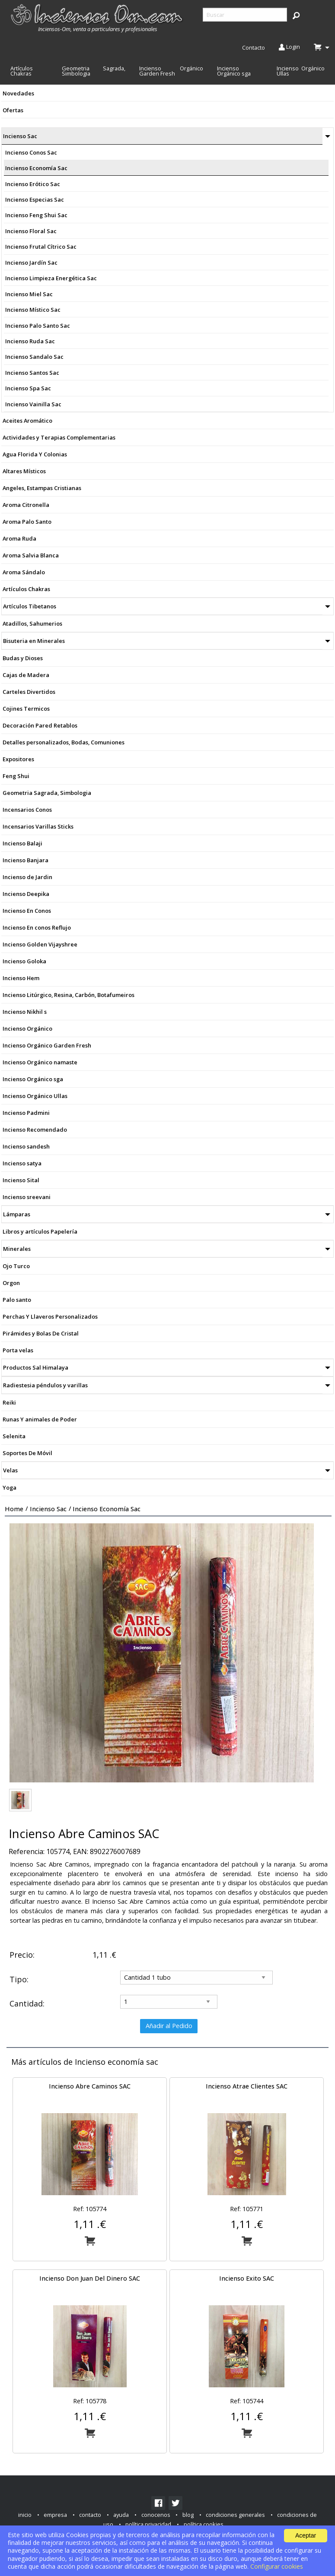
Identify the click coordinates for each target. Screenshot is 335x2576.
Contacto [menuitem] (253, 47)
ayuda (121, 2515)
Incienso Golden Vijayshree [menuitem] (40, 944)
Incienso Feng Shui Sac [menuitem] (36, 215)
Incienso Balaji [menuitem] (22, 843)
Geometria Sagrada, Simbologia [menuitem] (93, 71)
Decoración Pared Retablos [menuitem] (40, 725)
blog (188, 2515)
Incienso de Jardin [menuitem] (27, 877)
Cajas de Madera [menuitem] (26, 675)
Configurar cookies (276, 2566)
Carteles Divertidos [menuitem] (29, 692)
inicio (25, 2515)
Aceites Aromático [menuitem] (27, 420)
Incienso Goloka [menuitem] (24, 961)
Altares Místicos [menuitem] (24, 471)
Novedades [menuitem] (18, 93)
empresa (55, 2515)
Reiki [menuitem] (9, 1402)
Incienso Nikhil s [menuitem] (25, 1012)
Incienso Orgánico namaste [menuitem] (40, 1062)
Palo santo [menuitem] (17, 1300)
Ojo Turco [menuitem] (16, 1266)
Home (14, 1509)
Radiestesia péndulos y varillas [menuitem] (45, 1385)
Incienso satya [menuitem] (22, 1163)
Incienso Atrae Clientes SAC (246, 2086)
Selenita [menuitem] (14, 1436)
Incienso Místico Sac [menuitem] (33, 309)
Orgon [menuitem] (11, 1283)
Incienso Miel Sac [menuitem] (29, 294)
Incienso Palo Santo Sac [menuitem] (37, 325)
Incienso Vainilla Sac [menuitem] (33, 404)
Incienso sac (48, 1509)
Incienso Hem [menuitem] (21, 978)
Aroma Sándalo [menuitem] (24, 572)
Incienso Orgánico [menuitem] (27, 1028)
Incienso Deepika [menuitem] (26, 894)
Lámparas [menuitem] (16, 1214)
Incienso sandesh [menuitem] (26, 1146)
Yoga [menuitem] (9, 1487)
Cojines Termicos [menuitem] (26, 708)
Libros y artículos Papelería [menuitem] (40, 1231)
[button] (296, 15)
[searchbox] (245, 15)
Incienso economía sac (106, 1509)
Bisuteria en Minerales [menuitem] (34, 641)
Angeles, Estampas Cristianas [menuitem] (42, 488)
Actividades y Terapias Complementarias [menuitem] (59, 437)
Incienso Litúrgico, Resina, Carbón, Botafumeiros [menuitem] (68, 995)
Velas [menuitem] (10, 1470)
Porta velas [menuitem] (18, 1350)
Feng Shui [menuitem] (16, 776)
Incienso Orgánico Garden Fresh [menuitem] (171, 71)
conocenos (155, 2515)
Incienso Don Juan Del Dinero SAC (89, 2278)
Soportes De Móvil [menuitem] (27, 1453)
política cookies (203, 2524)
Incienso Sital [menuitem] (21, 1180)
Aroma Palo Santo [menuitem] (27, 521)
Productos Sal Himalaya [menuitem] (35, 1367)
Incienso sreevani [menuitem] (27, 1197)
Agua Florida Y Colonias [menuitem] (35, 454)
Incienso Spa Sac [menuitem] (28, 388)
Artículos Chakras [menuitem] (21, 71)
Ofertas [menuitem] (13, 110)
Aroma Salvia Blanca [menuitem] (31, 555)
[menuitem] (97, 18)
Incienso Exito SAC (246, 2278)
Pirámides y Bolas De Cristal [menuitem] (41, 1333)
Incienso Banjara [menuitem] (25, 860)
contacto (90, 2515)
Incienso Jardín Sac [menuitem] (31, 262)
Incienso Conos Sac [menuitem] (31, 152)
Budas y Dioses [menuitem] (23, 658)
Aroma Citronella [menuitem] (26, 505)
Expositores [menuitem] (18, 759)
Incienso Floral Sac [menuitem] (31, 231)
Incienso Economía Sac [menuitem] (36, 168)
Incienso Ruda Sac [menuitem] (30, 341)
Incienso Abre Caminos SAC (90, 2086)
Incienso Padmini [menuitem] (26, 1113)
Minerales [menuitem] (17, 1249)
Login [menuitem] (289, 47)
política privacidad (148, 2524)
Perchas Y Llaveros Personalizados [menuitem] (50, 1316)
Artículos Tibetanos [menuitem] (29, 606)
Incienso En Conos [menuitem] (27, 911)
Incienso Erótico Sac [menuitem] (32, 184)
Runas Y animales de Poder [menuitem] (40, 1419)
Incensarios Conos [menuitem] (27, 809)
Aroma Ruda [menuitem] (19, 538)
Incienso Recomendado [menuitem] (35, 1129)
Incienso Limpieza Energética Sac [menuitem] (51, 278)
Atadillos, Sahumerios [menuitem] (32, 623)
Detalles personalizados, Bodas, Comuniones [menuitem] (63, 742)
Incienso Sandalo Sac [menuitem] (34, 357)
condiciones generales (235, 2515)
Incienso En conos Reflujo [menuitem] (37, 927)
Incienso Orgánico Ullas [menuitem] (301, 71)
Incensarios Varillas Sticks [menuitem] (38, 826)
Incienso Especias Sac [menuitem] (34, 199)
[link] (158, 2503)
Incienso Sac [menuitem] (20, 136)
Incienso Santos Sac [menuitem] (32, 373)
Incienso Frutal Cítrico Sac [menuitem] (41, 246)
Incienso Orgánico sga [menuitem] (234, 71)
